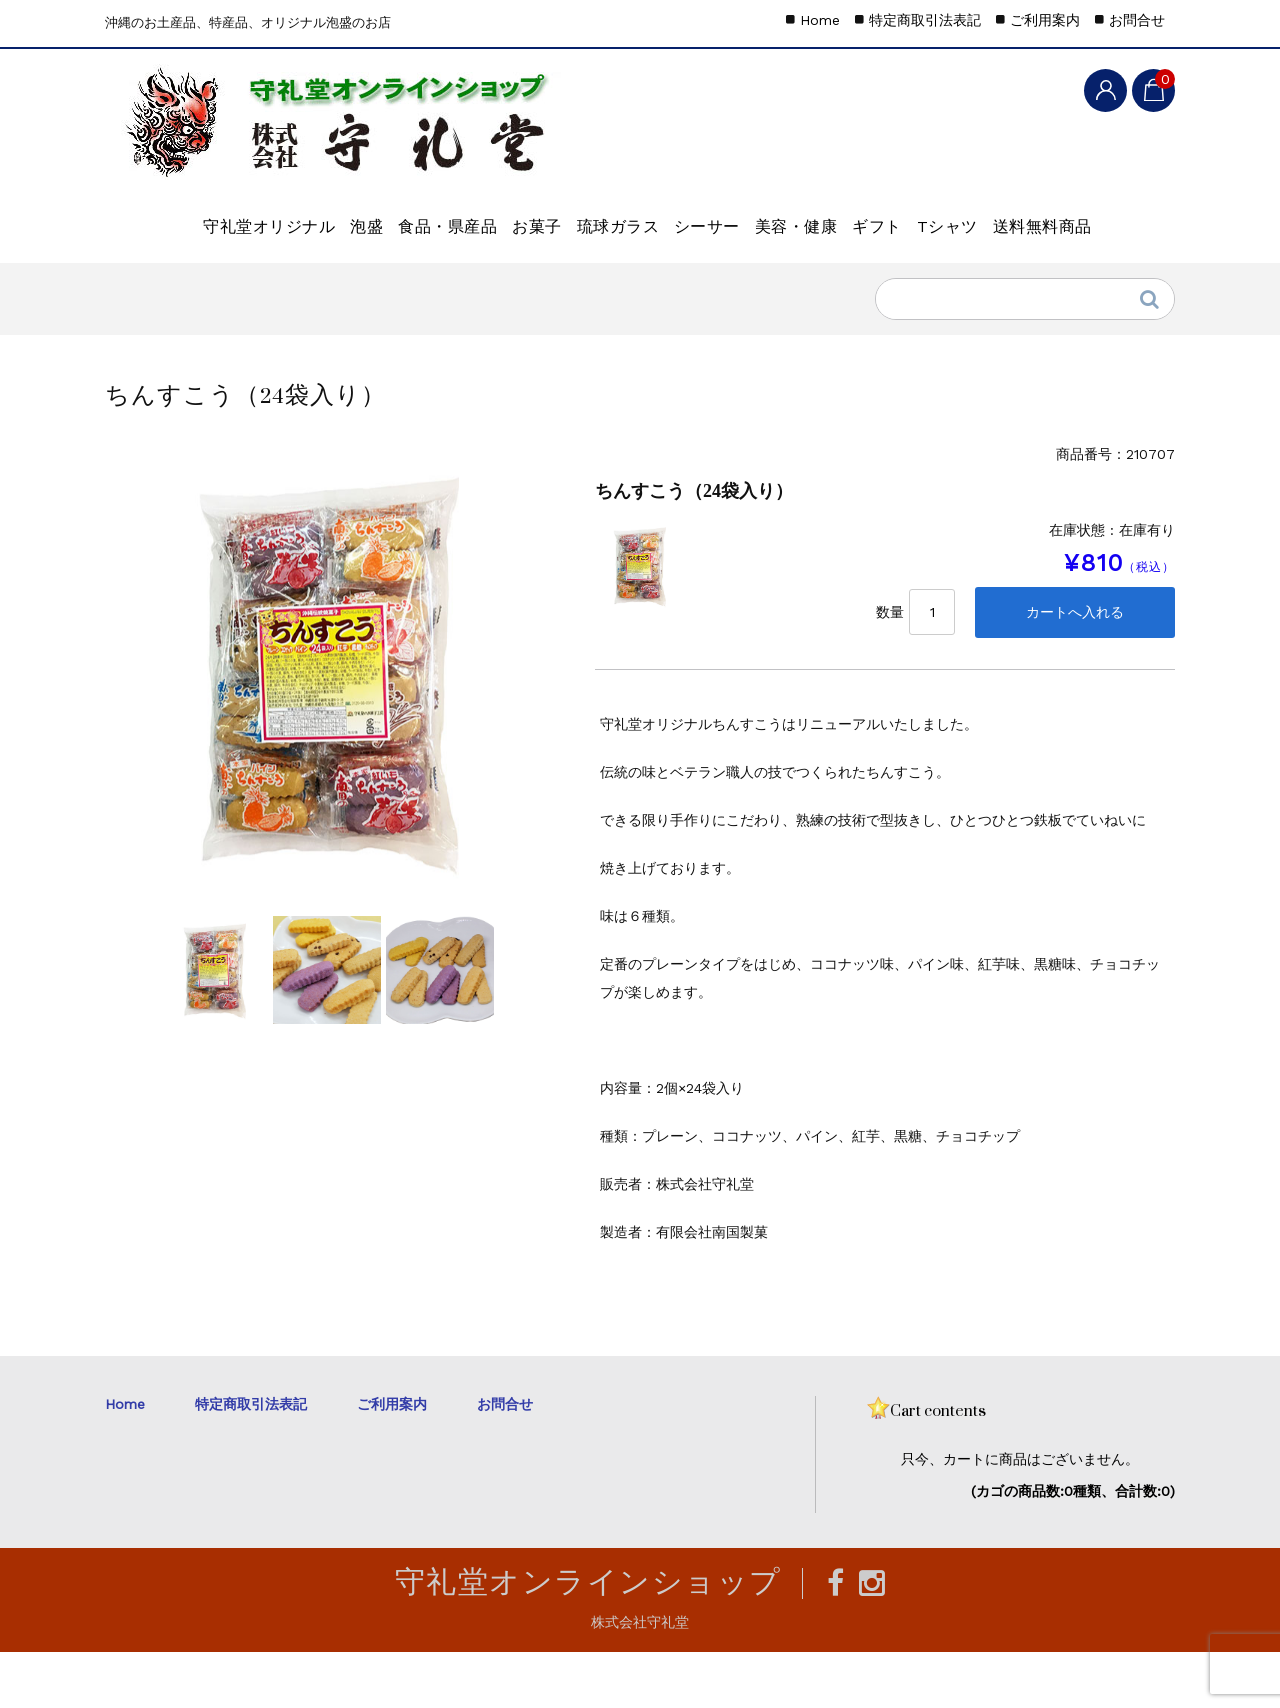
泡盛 (328, 216)
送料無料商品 (286, 269)
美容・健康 (922, 216)
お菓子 (564, 216)
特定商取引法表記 (925, 20)
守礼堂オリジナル (197, 216)
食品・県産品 (441, 216)
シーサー (800, 216)
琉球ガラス (678, 216)
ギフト (1035, 216)
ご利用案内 (1045, 20)
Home (820, 20)
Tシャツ (158, 269)
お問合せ (1137, 20)
